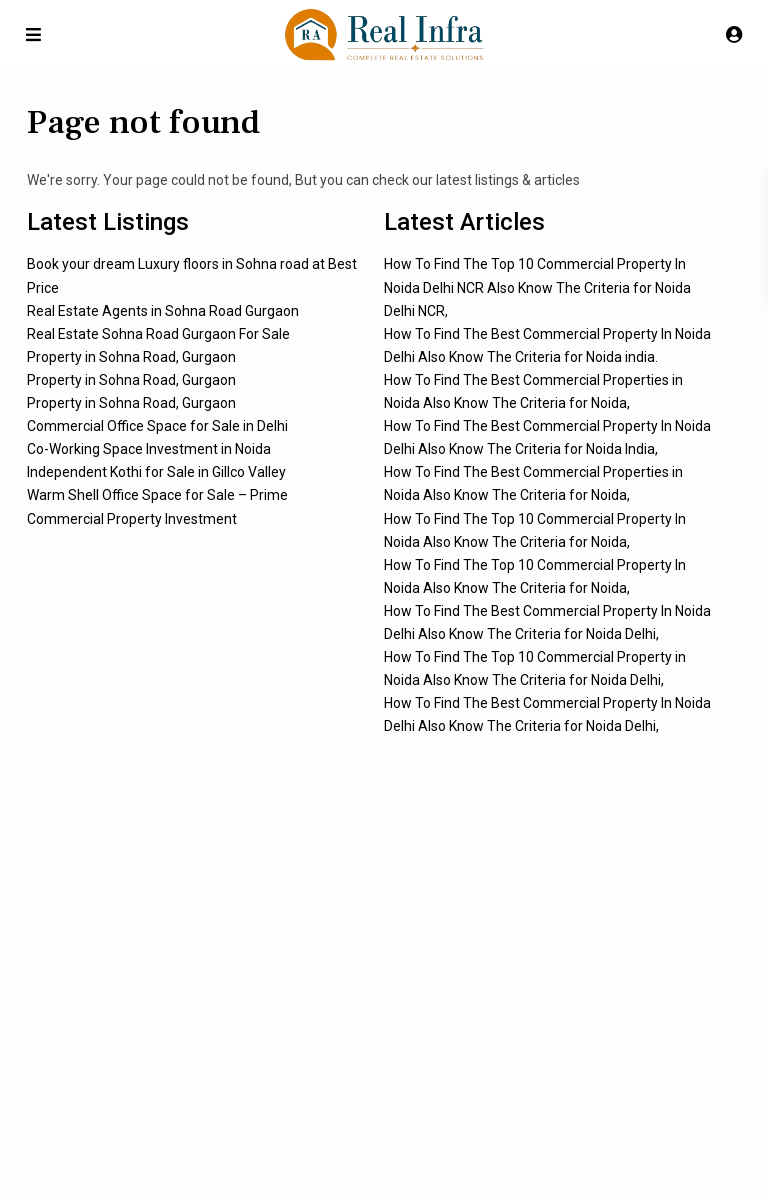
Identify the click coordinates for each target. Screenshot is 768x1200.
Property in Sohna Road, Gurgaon (131, 357)
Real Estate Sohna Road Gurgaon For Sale (158, 334)
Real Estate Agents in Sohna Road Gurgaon (163, 311)
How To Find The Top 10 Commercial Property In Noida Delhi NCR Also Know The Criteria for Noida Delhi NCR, (537, 287)
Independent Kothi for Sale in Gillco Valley (156, 472)
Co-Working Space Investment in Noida (149, 449)
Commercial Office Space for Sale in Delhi (157, 426)
